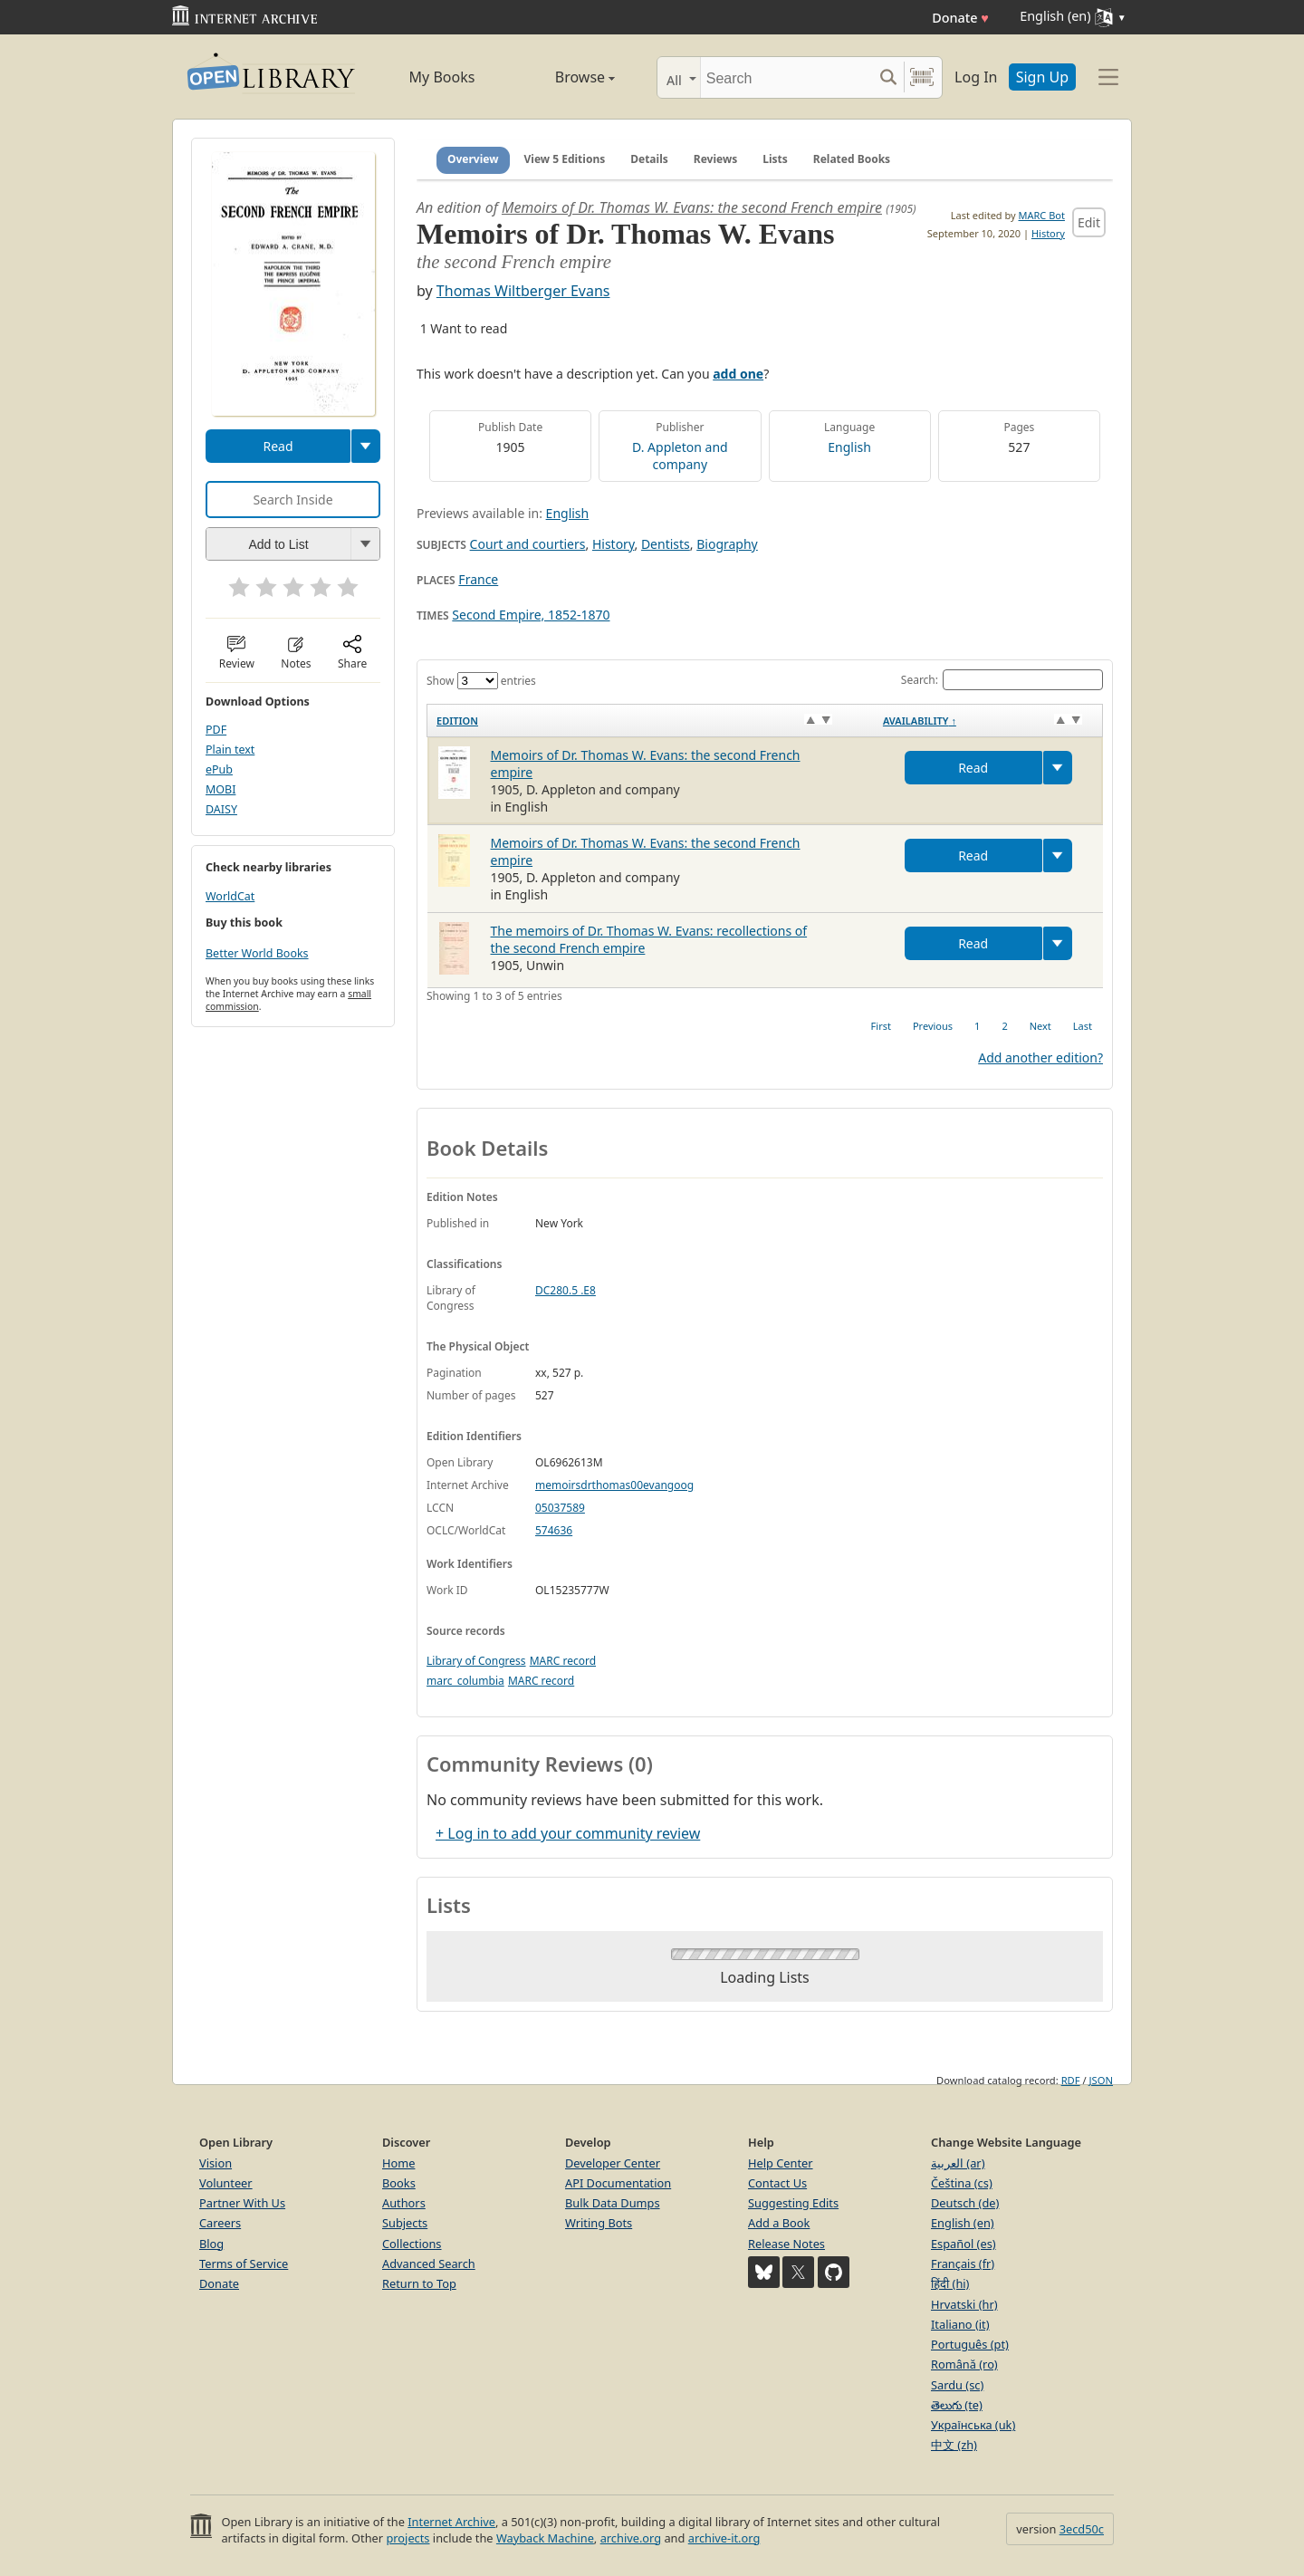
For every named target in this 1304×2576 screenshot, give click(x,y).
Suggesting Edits (793, 2203)
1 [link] (977, 1026)
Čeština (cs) (961, 2183)
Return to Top (419, 2283)
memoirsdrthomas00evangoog (614, 1485)
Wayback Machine (545, 2538)
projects (407, 2538)
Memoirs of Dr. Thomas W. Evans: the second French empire (692, 207)
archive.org (630, 2538)
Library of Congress (476, 1660)
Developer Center (612, 2163)
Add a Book (779, 2223)
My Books (442, 77)
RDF (1070, 2080)
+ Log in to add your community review (568, 1833)
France (478, 579)
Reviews (715, 159)
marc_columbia (465, 1680)
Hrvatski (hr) (964, 2304)
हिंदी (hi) (950, 2283)
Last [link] (1082, 1026)
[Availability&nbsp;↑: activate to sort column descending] (988, 720)
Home (398, 2163)
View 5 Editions (565, 159)
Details (649, 159)
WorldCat (230, 896)
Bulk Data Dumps (612, 2203)
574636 (553, 1530)
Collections (412, 2243)
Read (277, 446)
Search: (1002, 679)
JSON (1101, 2080)
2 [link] (1004, 1026)
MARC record (563, 1660)
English (849, 447)
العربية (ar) (957, 2163)
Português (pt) (970, 2344)
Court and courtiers (528, 544)
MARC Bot (1042, 215)
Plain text (230, 749)
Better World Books (257, 953)
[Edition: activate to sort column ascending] (650, 720)
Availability (919, 720)
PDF (216, 729)
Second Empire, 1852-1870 (530, 614)
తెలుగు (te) (957, 2405)
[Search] (786, 77)
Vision (215, 2163)
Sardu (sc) (957, 2385)
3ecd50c (1082, 2529)
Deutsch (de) (965, 2203)
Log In (975, 77)
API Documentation (618, 2183)
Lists (775, 159)
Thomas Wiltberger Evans (523, 291)
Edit (1089, 222)
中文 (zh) (954, 2445)
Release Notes (786, 2243)
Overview (473, 159)
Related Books (851, 159)
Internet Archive (451, 2522)
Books (399, 2183)
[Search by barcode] (922, 77)
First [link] (881, 1026)
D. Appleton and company (680, 455)
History (1048, 233)
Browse (564, 77)
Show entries (481, 680)
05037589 (560, 1507)
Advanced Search (428, 2263)
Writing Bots (598, 2223)
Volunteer (226, 2183)
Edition (457, 720)
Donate (960, 17)
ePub (219, 769)
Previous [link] (933, 1026)
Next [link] (1040, 1026)
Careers (220, 2223)
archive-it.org (724, 2538)
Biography (727, 544)
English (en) (962, 2223)
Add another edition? (1040, 1057)
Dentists (665, 544)
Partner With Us (242, 2203)
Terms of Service (243, 2263)
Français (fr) (962, 2263)
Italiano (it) (960, 2324)
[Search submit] (888, 77)
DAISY (221, 809)
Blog (211, 2243)
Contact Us (777, 2183)
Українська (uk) (973, 2425)
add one (738, 373)
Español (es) (963, 2243)
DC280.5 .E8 (565, 1290)
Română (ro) (964, 2364)
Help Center (780, 2163)
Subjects (404, 2223)
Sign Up (1042, 77)
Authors (404, 2203)
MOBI (220, 789)
